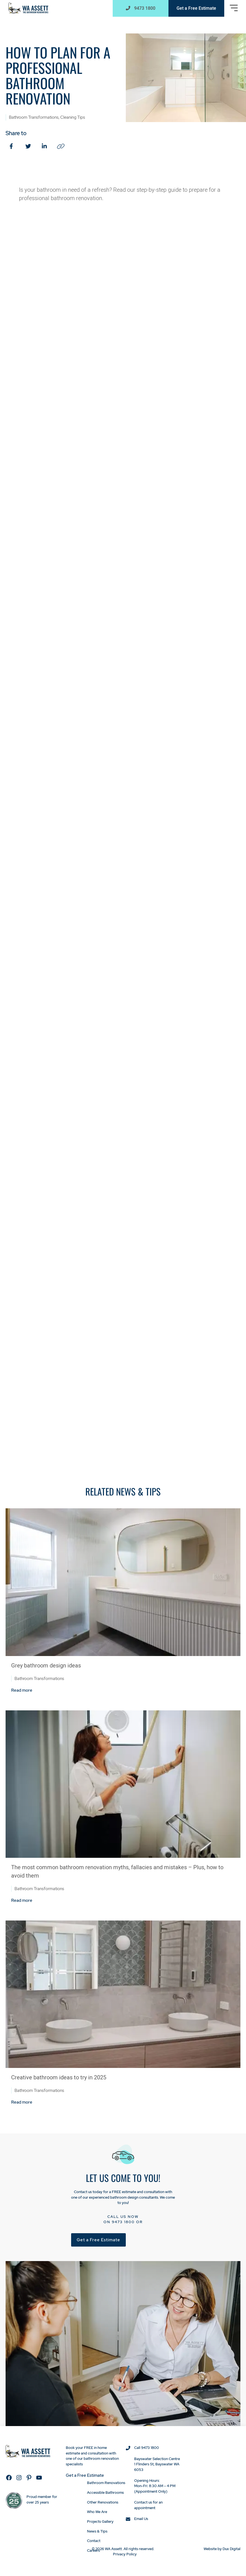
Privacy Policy (125, 2554)
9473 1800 (123, 2222)
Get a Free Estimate (196, 8)
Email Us (141, 2518)
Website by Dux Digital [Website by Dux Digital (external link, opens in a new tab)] (222, 2548)
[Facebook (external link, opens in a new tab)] (12, 146)
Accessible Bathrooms (105, 2492)
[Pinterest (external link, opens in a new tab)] (29, 2477)
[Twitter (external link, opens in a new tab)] (28, 146)
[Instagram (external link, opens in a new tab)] (19, 2477)
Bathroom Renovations (106, 2482)
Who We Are (97, 2511)
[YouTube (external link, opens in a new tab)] (39, 2477)
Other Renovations (102, 2502)
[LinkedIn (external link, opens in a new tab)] (44, 146)
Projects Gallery (100, 2521)
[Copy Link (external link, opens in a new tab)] (61, 146)
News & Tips (97, 2531)
